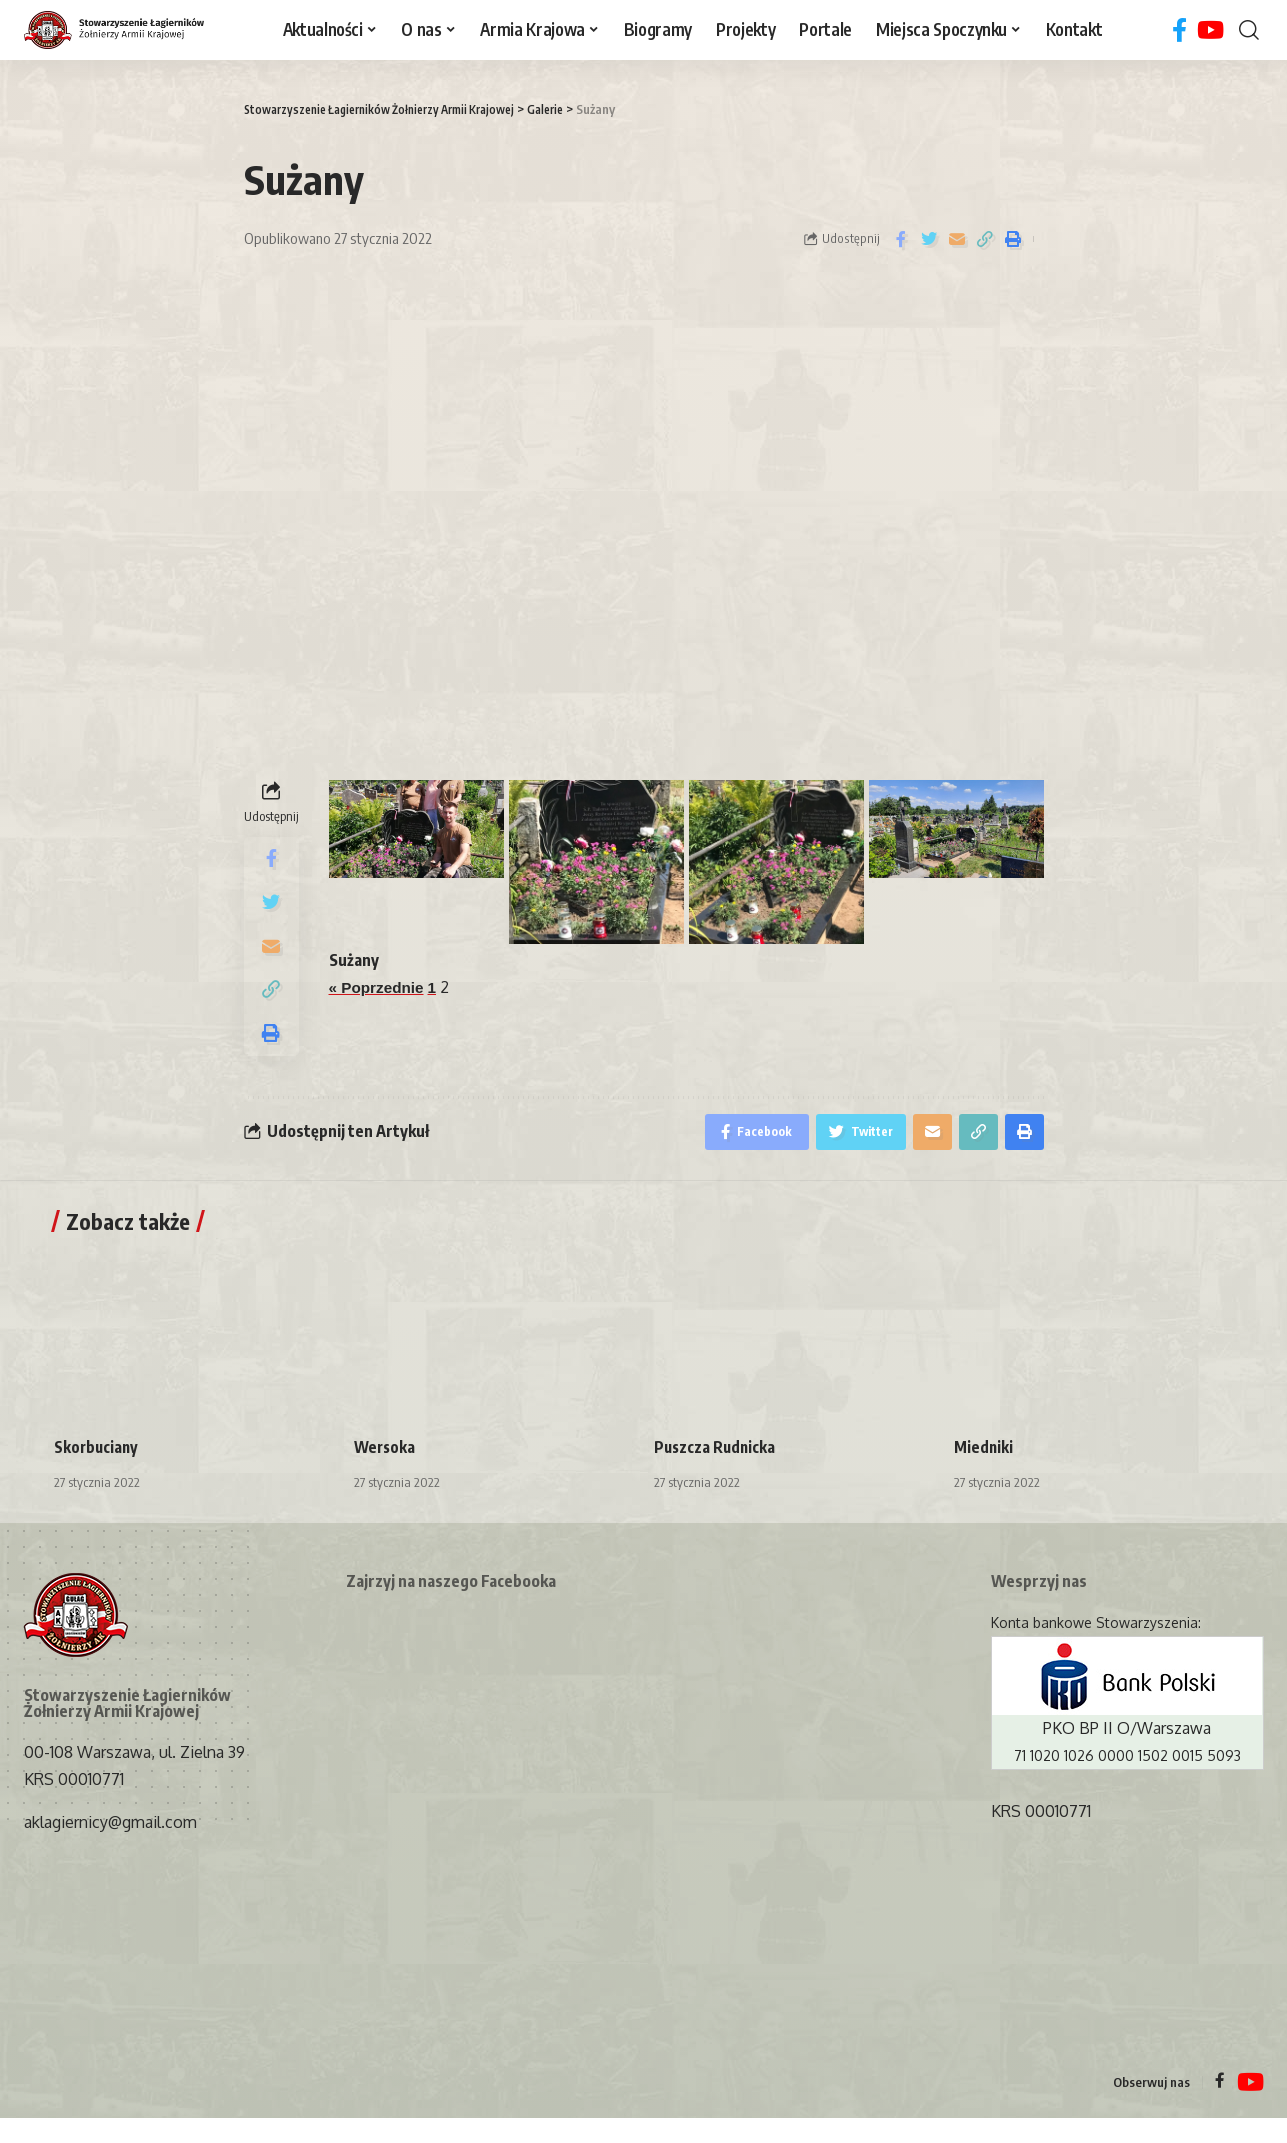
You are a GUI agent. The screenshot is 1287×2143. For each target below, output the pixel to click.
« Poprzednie (379, 987)
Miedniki (984, 1472)
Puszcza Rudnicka (716, 1472)
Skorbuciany (97, 1472)
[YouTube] (1210, 30)
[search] (1249, 30)
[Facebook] (1179, 30)
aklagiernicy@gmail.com (110, 1848)
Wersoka (386, 1472)
